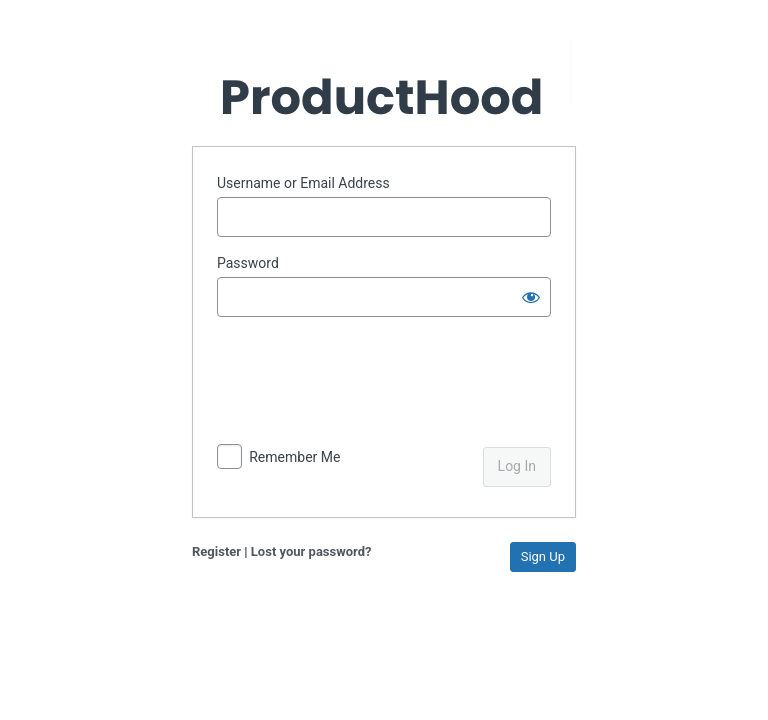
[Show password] (531, 297)
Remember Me (294, 457)
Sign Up (543, 556)
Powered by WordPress (384, 80)
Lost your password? (311, 551)
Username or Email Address (303, 183)
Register (216, 551)
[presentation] (354, 384)
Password (248, 263)
